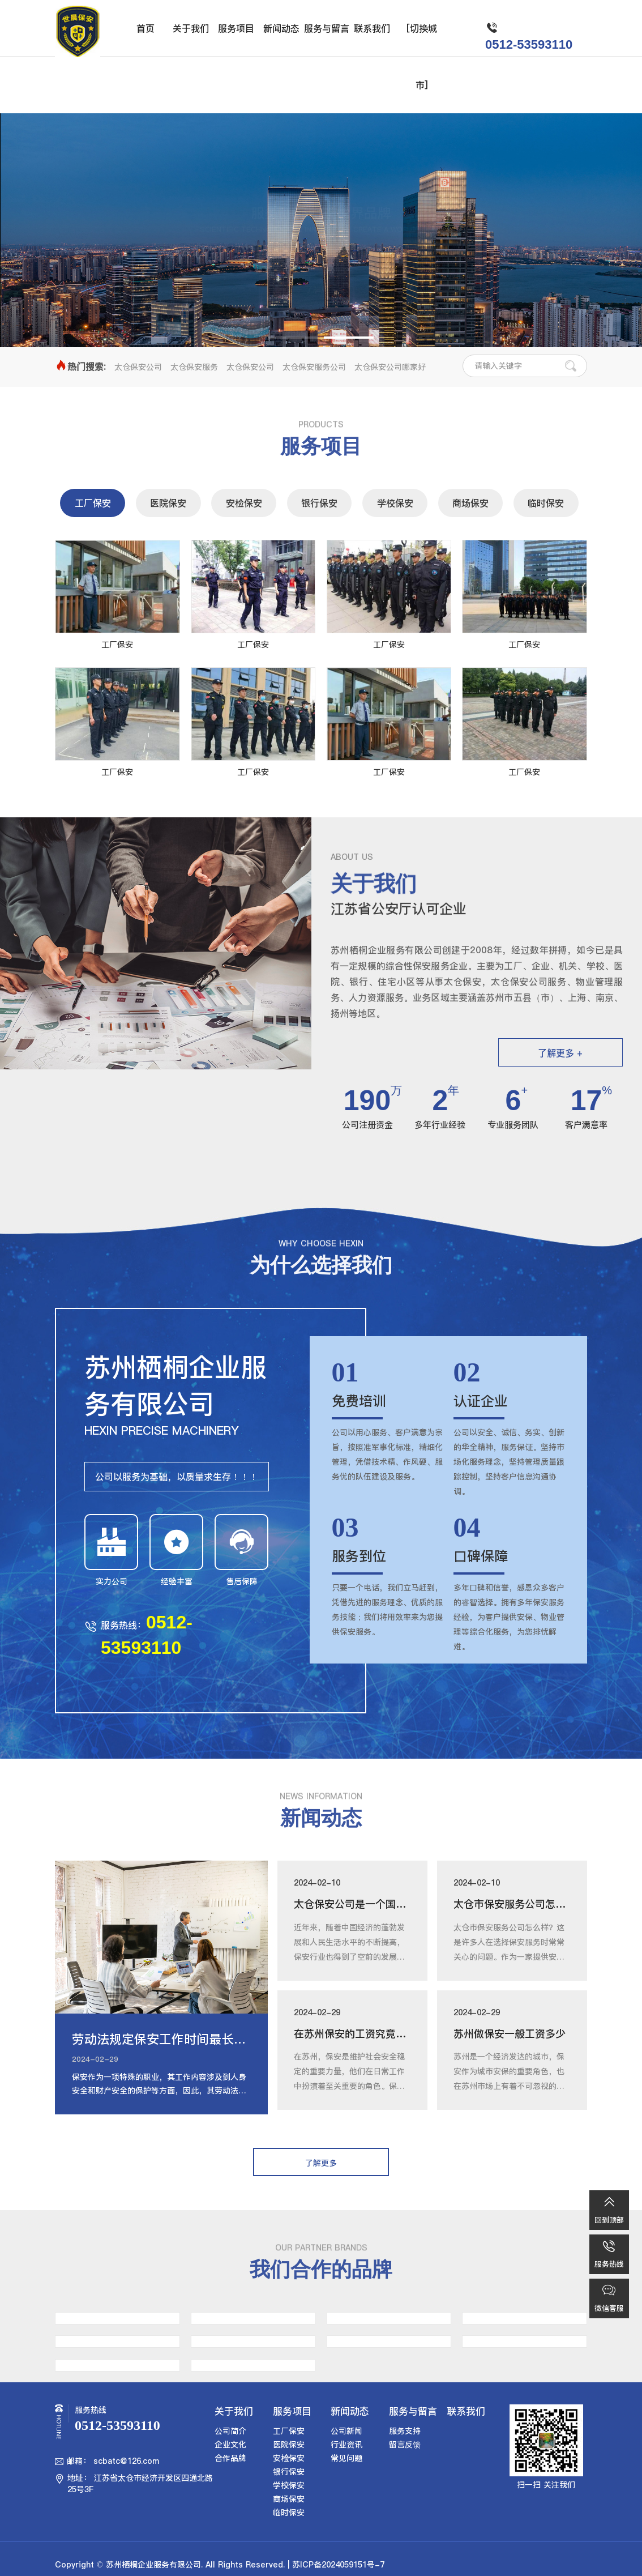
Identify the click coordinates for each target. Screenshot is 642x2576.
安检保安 (244, 503)
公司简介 (230, 2431)
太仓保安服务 (194, 367)
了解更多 (321, 262)
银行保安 (319, 503)
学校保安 (395, 503)
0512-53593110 (528, 44)
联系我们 (372, 28)
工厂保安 (93, 503)
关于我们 (191, 28)
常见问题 (346, 2458)
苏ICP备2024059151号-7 (338, 2564)
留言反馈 (405, 2444)
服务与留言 (326, 28)
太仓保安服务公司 (314, 367)
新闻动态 (281, 28)
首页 (145, 28)
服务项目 (236, 28)
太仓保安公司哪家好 (390, 367)
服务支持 (405, 2431)
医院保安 (168, 503)
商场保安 (470, 503)
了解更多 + (560, 1053)
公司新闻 (346, 2431)
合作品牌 (230, 2458)
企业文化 (230, 2444)
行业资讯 (346, 2444)
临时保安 (546, 503)
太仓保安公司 (138, 367)
